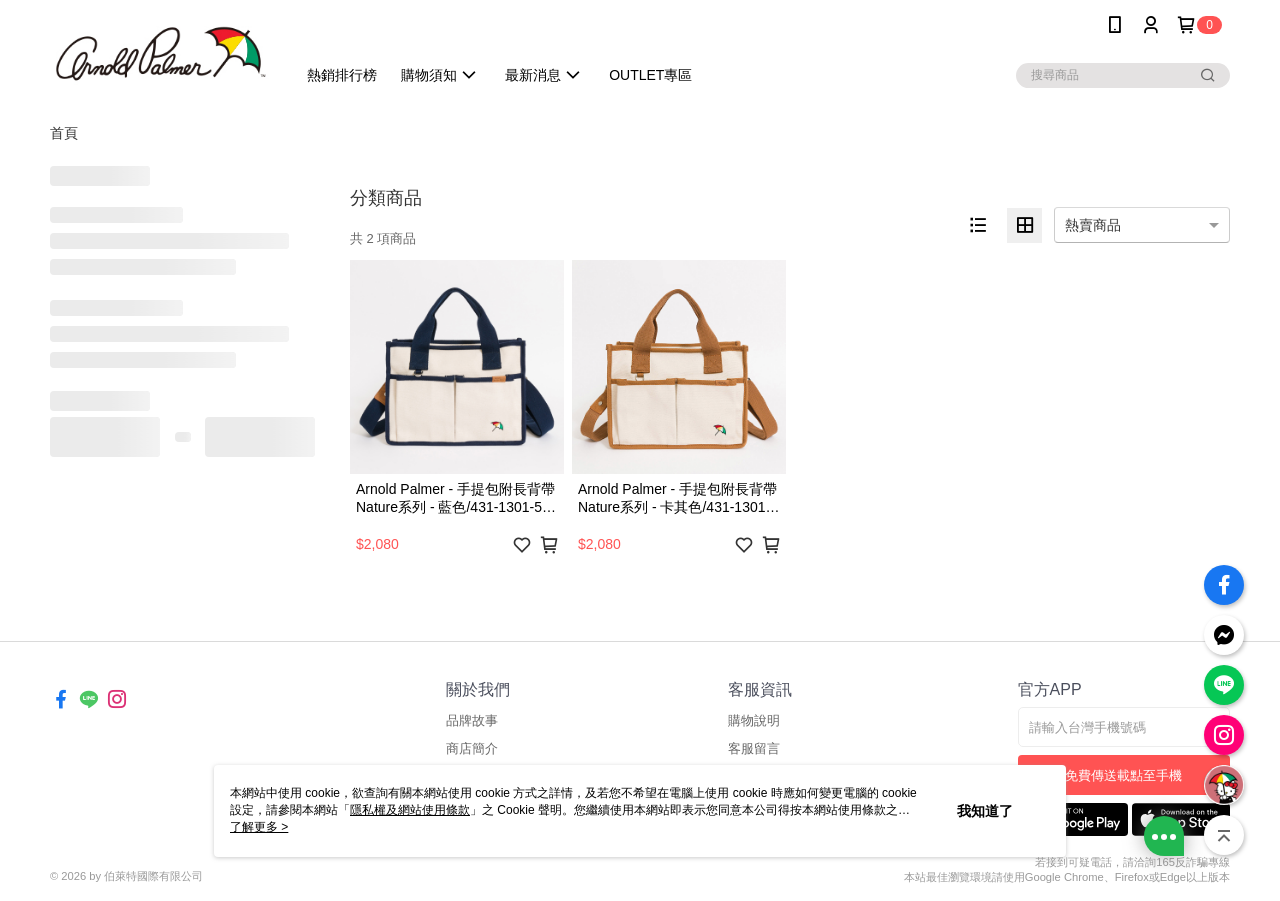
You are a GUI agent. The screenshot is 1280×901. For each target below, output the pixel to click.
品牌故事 (472, 720)
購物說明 (754, 720)
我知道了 (985, 811)
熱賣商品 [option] (1093, 225)
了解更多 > (259, 827)
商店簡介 (472, 748)
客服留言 (754, 748)
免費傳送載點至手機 (1123, 775)
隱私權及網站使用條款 (410, 810)
